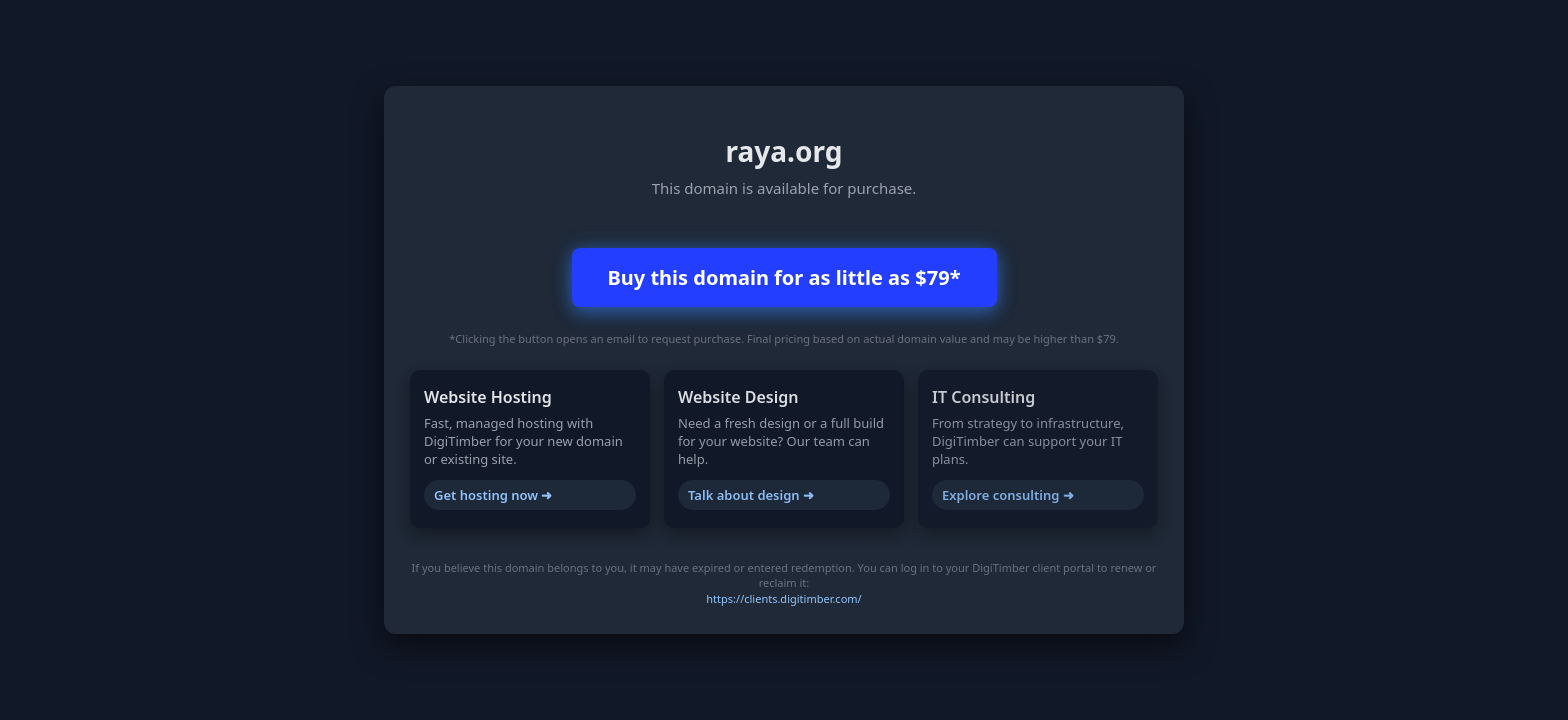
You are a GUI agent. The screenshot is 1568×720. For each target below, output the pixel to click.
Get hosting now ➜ (493, 495)
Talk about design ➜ (751, 495)
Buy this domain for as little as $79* (784, 277)
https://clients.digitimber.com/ (783, 598)
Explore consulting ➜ (1008, 495)
